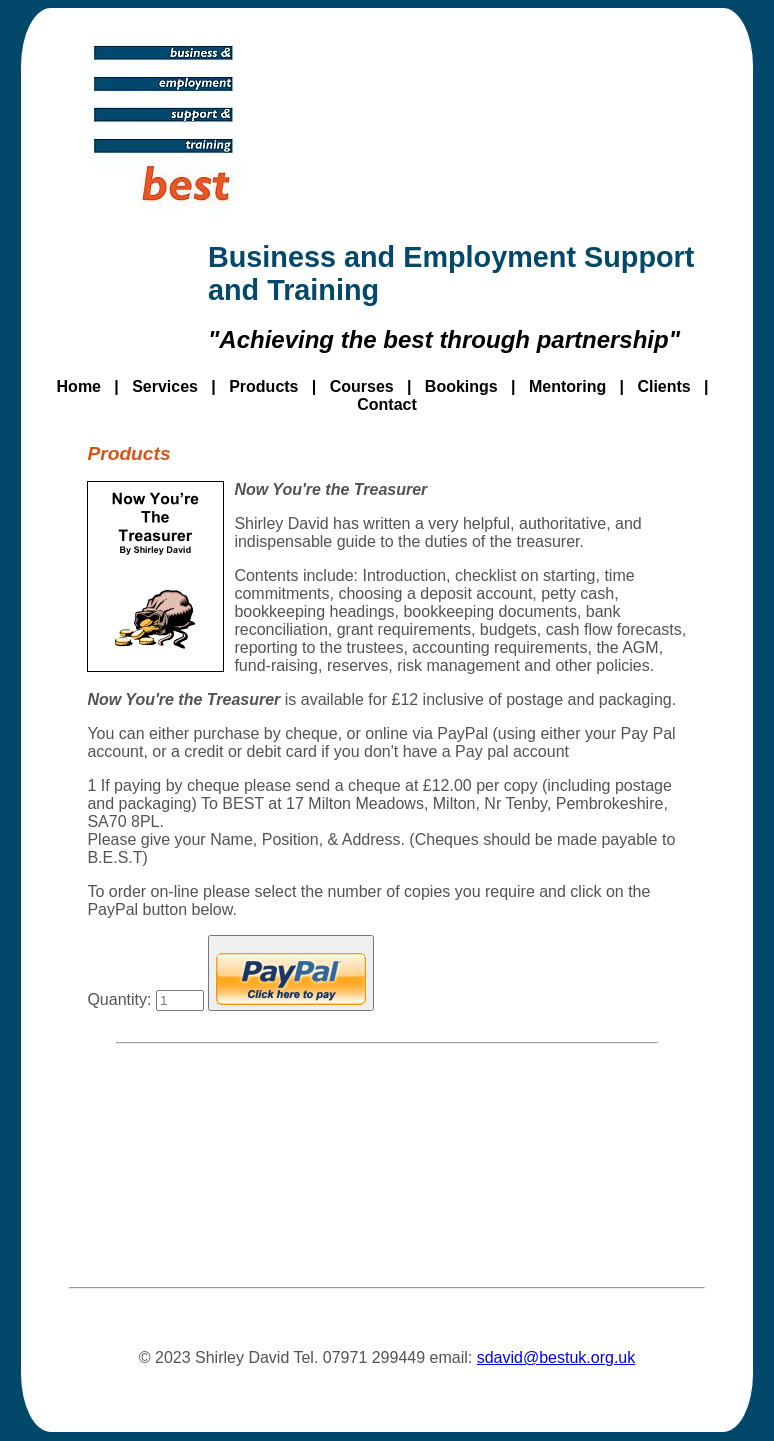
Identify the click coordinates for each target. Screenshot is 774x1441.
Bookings (461, 386)
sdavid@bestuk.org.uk (556, 1357)
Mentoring (567, 386)
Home (79, 386)
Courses (362, 386)
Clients (663, 386)
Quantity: (145, 999)
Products (263, 386)
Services (165, 386)
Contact (387, 404)
